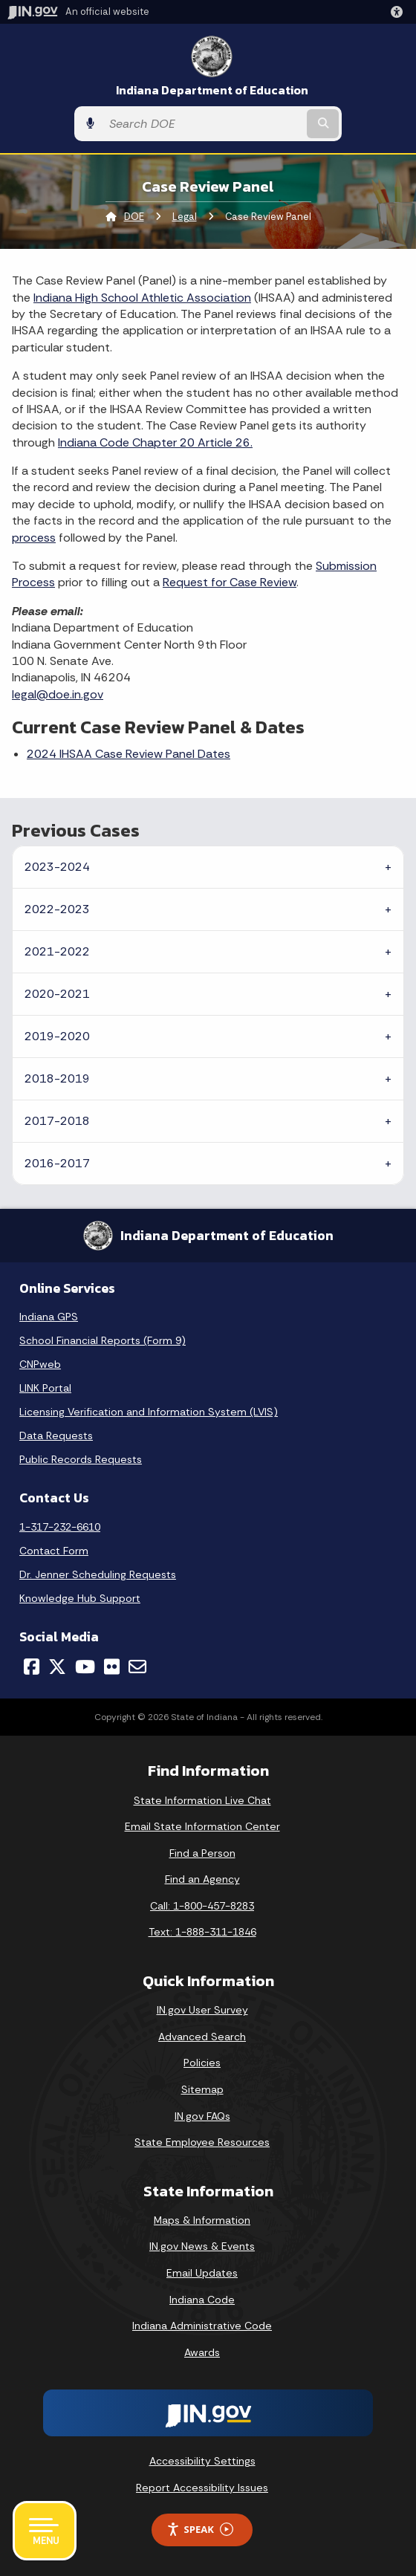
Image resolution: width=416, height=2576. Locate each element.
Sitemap (202, 2089)
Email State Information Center (202, 1826)
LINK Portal (45, 1388)
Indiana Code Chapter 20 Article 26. (155, 442)
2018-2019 (57, 1078)
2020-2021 (57, 994)
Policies (202, 2062)
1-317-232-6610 (59, 1527)
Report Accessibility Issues (202, 2487)
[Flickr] (112, 1666)
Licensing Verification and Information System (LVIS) (148, 1411)
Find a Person (202, 1853)
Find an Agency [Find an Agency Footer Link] (202, 1879)
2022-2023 (57, 909)
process (34, 537)
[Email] (137, 1666)
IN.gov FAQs (202, 2116)
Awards (202, 2352)
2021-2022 (57, 951)
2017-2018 (57, 1121)
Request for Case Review (229, 582)
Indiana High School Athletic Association (142, 297)
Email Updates (202, 2273)
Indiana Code (202, 2299)
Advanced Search (202, 2036)
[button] (400, 12)
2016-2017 (57, 1163)
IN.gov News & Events (202, 2246)
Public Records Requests (80, 1459)
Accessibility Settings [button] (202, 2461)
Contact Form (53, 1550)
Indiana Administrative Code (202, 2325)
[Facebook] (31, 1666)
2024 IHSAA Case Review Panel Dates (128, 754)
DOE (134, 216)
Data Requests (56, 1435)
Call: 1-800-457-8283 (202, 1905)
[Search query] (202, 123)
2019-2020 (57, 1036)
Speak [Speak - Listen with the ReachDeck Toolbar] (199, 2530)
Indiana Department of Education (212, 90)
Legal (184, 216)
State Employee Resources (202, 2142)
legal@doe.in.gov (57, 694)
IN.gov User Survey (202, 2010)
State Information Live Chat (202, 1800)
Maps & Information (202, 2220)
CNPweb (40, 1364)
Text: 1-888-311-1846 (202, 1932)
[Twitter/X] (57, 1666)
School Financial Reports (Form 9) (102, 1340)
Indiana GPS (48, 1316)
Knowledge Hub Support (79, 1598)
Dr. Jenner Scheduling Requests (97, 1574)
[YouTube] (85, 1666)
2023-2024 (57, 867)
